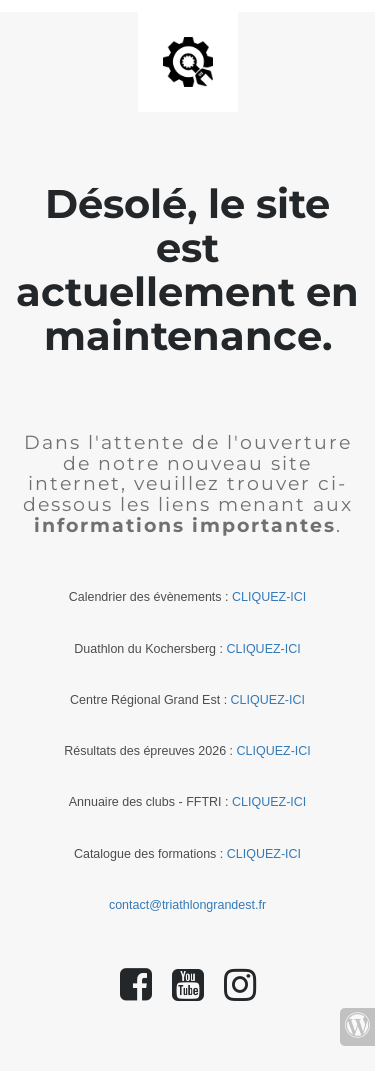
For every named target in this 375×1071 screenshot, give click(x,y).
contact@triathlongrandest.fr (187, 905)
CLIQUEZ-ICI (269, 597)
